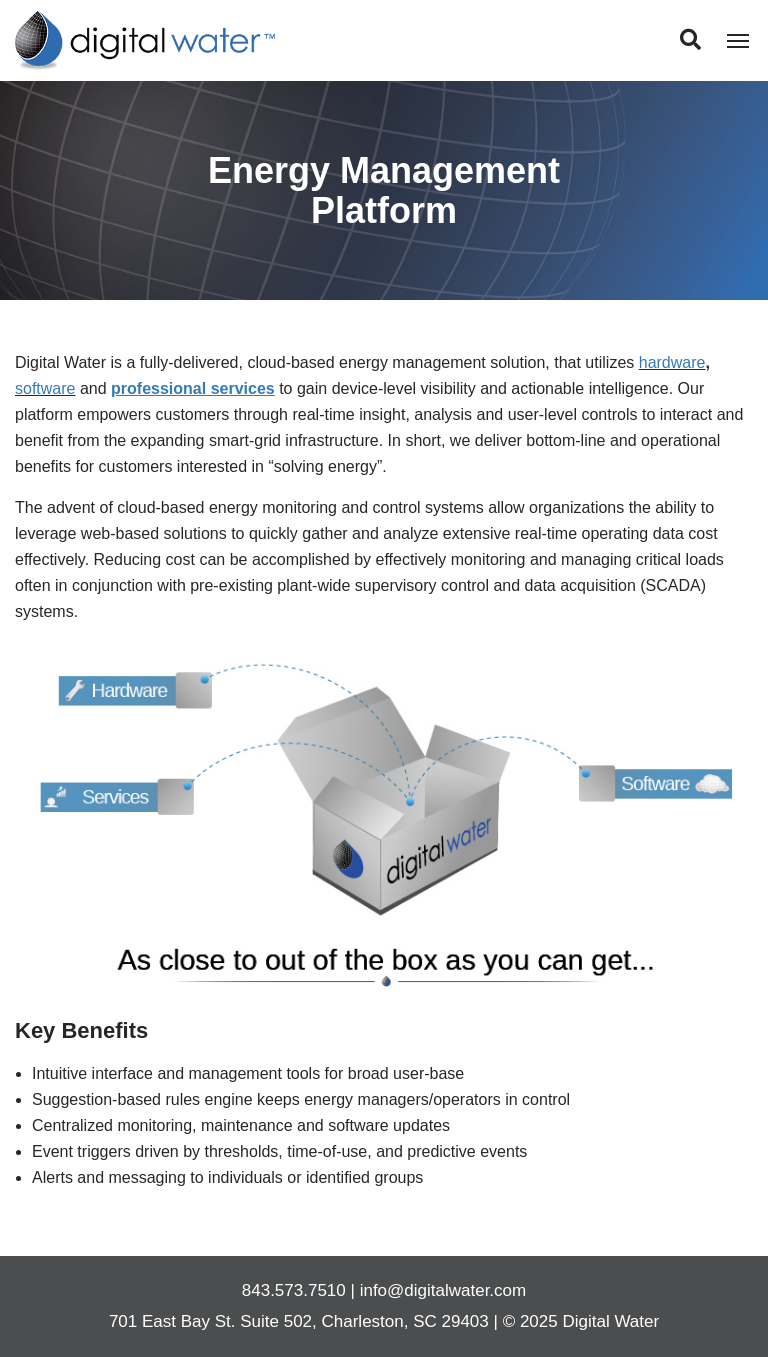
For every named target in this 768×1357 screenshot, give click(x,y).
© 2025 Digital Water (581, 1321)
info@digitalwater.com (443, 1290)
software (45, 388)
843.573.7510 (294, 1290)
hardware (672, 362)
